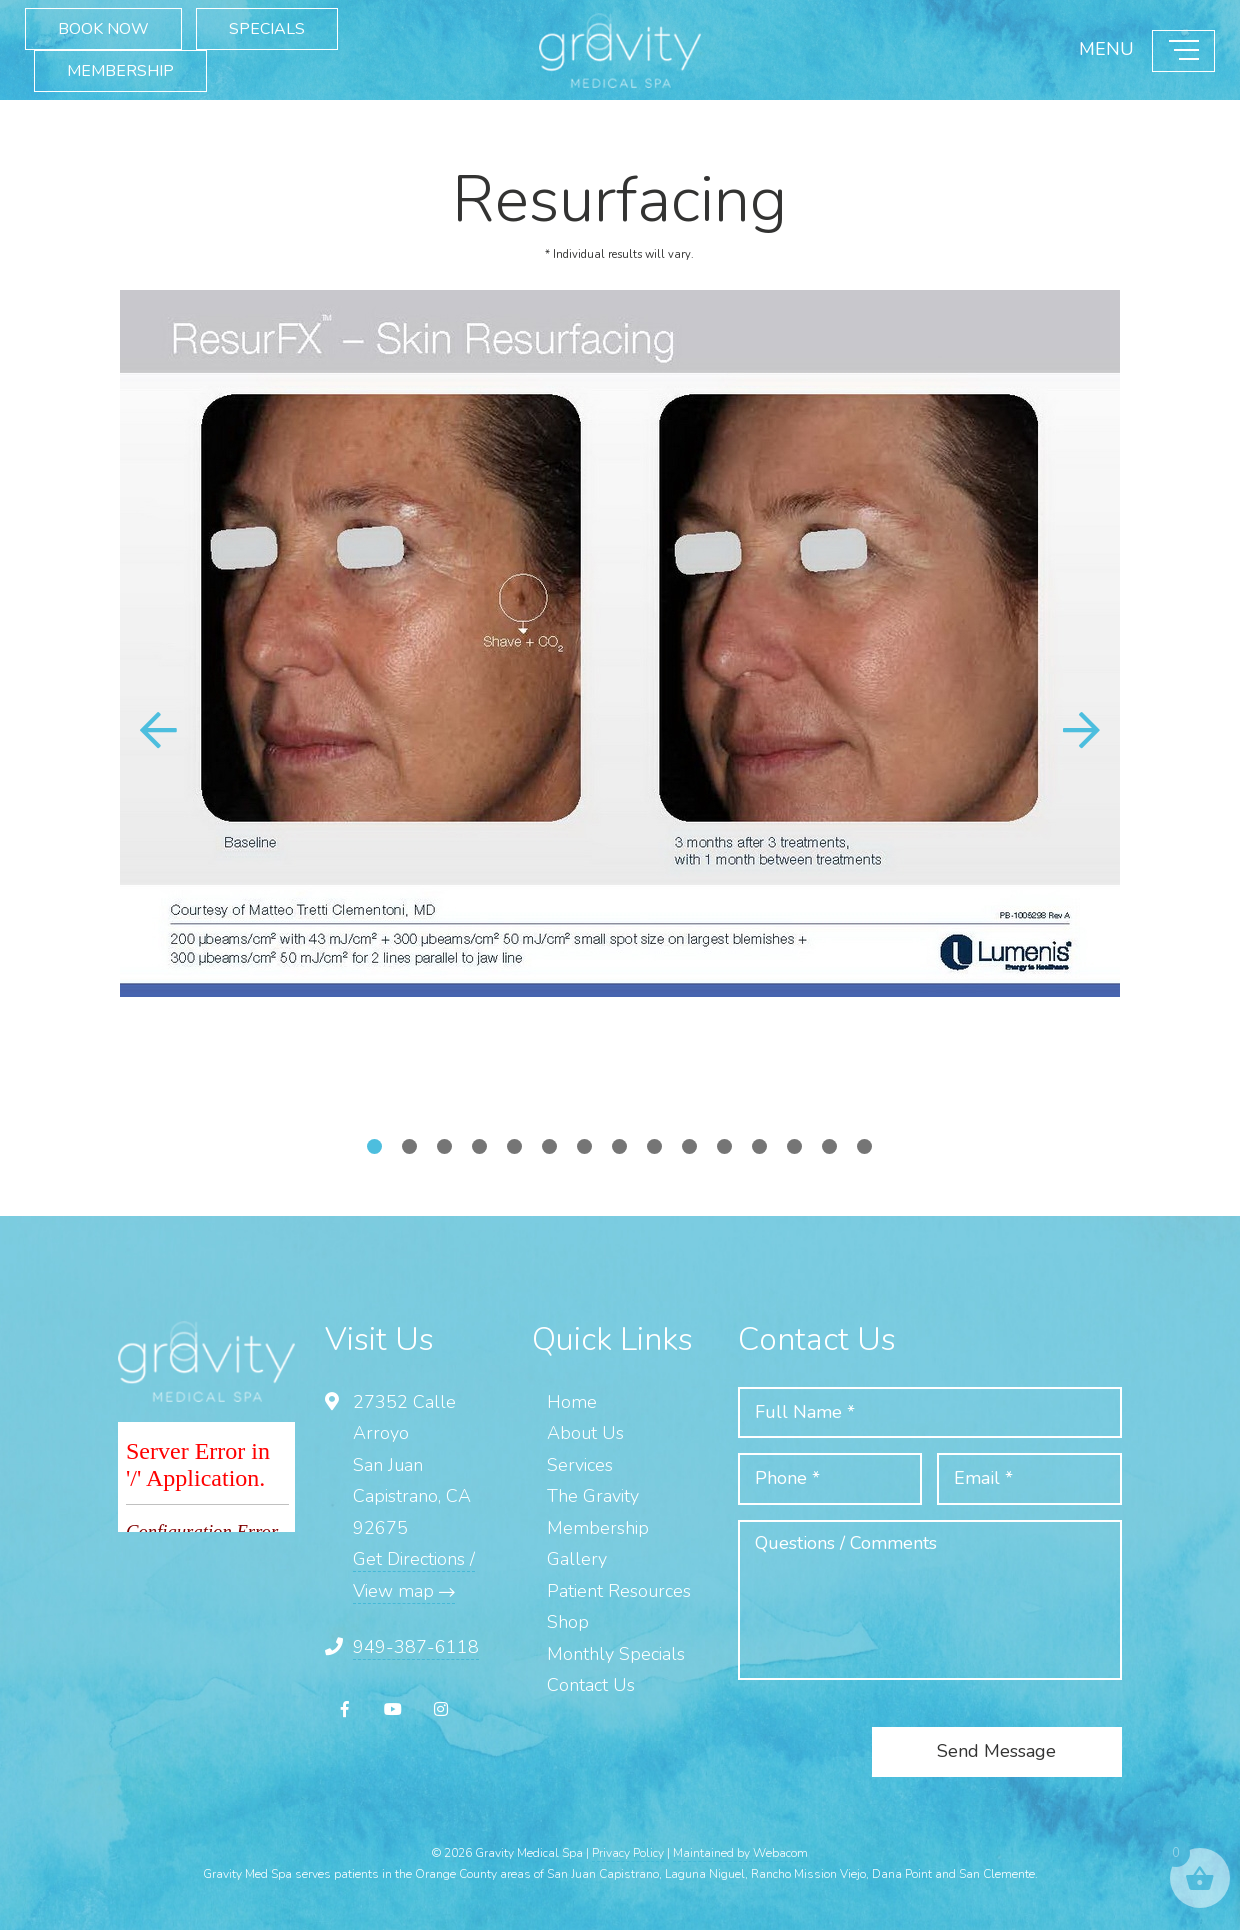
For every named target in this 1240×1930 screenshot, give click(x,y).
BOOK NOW (103, 29)
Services (580, 1465)
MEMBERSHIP (120, 71)
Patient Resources (619, 1591)
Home (572, 1402)
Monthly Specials (616, 1654)
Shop (568, 1622)
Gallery (577, 1559)
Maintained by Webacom (740, 1853)
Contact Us (591, 1685)
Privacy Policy (628, 1853)
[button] (1082, 730)
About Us (585, 1433)
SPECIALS (267, 29)
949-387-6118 (416, 1647)
